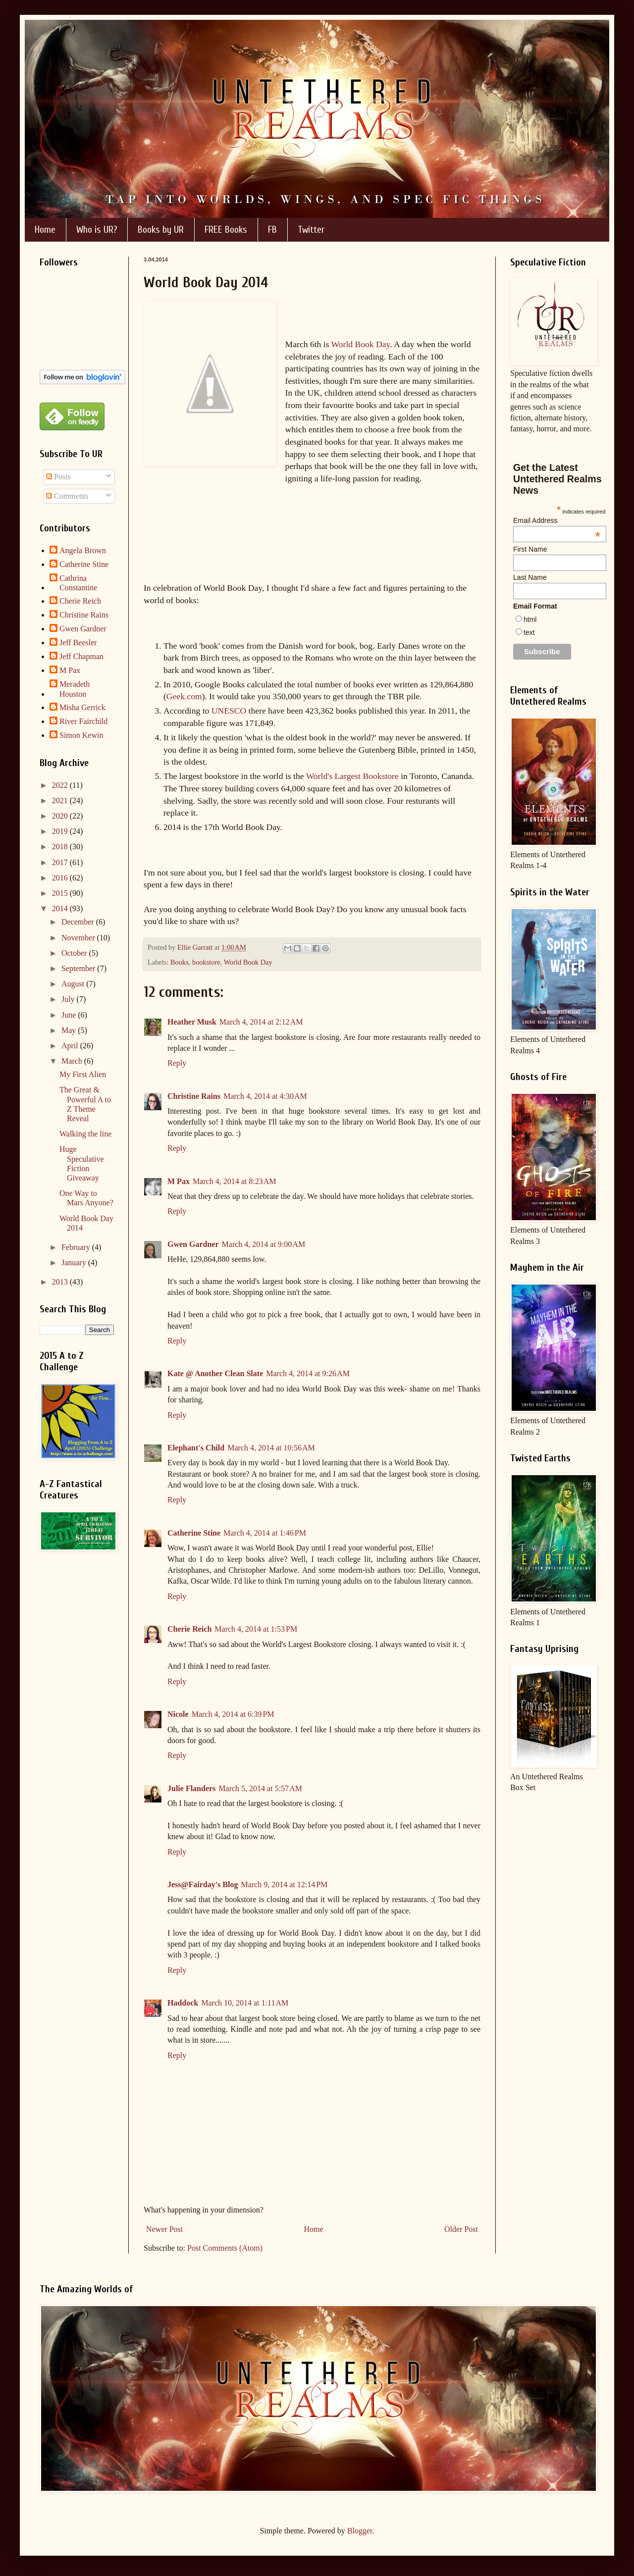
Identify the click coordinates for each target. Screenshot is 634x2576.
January (74, 1262)
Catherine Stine (193, 1533)
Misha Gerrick (82, 707)
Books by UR (161, 229)
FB (272, 229)
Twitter (311, 229)
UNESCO (228, 711)
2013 (61, 1282)
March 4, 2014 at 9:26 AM (308, 1373)
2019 (61, 831)
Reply (176, 1063)
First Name (530, 549)
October (75, 953)
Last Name (530, 577)
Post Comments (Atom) (225, 2248)
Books (179, 962)
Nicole (178, 1714)
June (69, 1015)
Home (45, 229)
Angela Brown (82, 550)
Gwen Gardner (193, 1244)
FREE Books (226, 229)
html (530, 619)
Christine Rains (193, 1096)
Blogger (359, 2530)
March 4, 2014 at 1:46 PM (264, 1533)
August (73, 983)
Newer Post (164, 2229)
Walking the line (85, 1134)
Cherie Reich (189, 1629)
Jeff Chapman (81, 656)
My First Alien (82, 1074)
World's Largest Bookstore (352, 776)
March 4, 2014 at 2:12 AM (261, 1022)
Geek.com (184, 696)
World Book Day (360, 344)
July (69, 999)
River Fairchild (83, 721)
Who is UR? (96, 229)
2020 (61, 816)
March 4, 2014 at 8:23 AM (234, 1181)
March (72, 1061)
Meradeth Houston (74, 689)
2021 (61, 800)
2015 (61, 893)
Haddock (182, 2003)
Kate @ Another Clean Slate (215, 1373)
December (78, 922)
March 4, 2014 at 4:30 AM (265, 1096)
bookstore (206, 962)
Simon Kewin (81, 735)
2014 (61, 908)
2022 (61, 785)
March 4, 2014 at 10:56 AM (271, 1447)
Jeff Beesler (78, 642)
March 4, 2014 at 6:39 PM (233, 1714)
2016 (61, 878)
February (76, 1247)
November (79, 937)
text (529, 632)
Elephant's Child (195, 1447)
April (70, 1045)
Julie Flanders (191, 1788)
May (69, 1030)
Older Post (461, 2229)
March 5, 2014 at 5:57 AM (260, 1788)
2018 (61, 846)
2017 (61, 862)
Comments (67, 496)
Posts (58, 476)
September (79, 968)
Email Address (556, 520)
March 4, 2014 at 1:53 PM (255, 1629)
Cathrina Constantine (78, 583)
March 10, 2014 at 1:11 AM (244, 2003)
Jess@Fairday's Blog (202, 1884)
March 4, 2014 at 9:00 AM (264, 1244)
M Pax (178, 1181)
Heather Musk (191, 1022)
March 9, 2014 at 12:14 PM (284, 1884)
